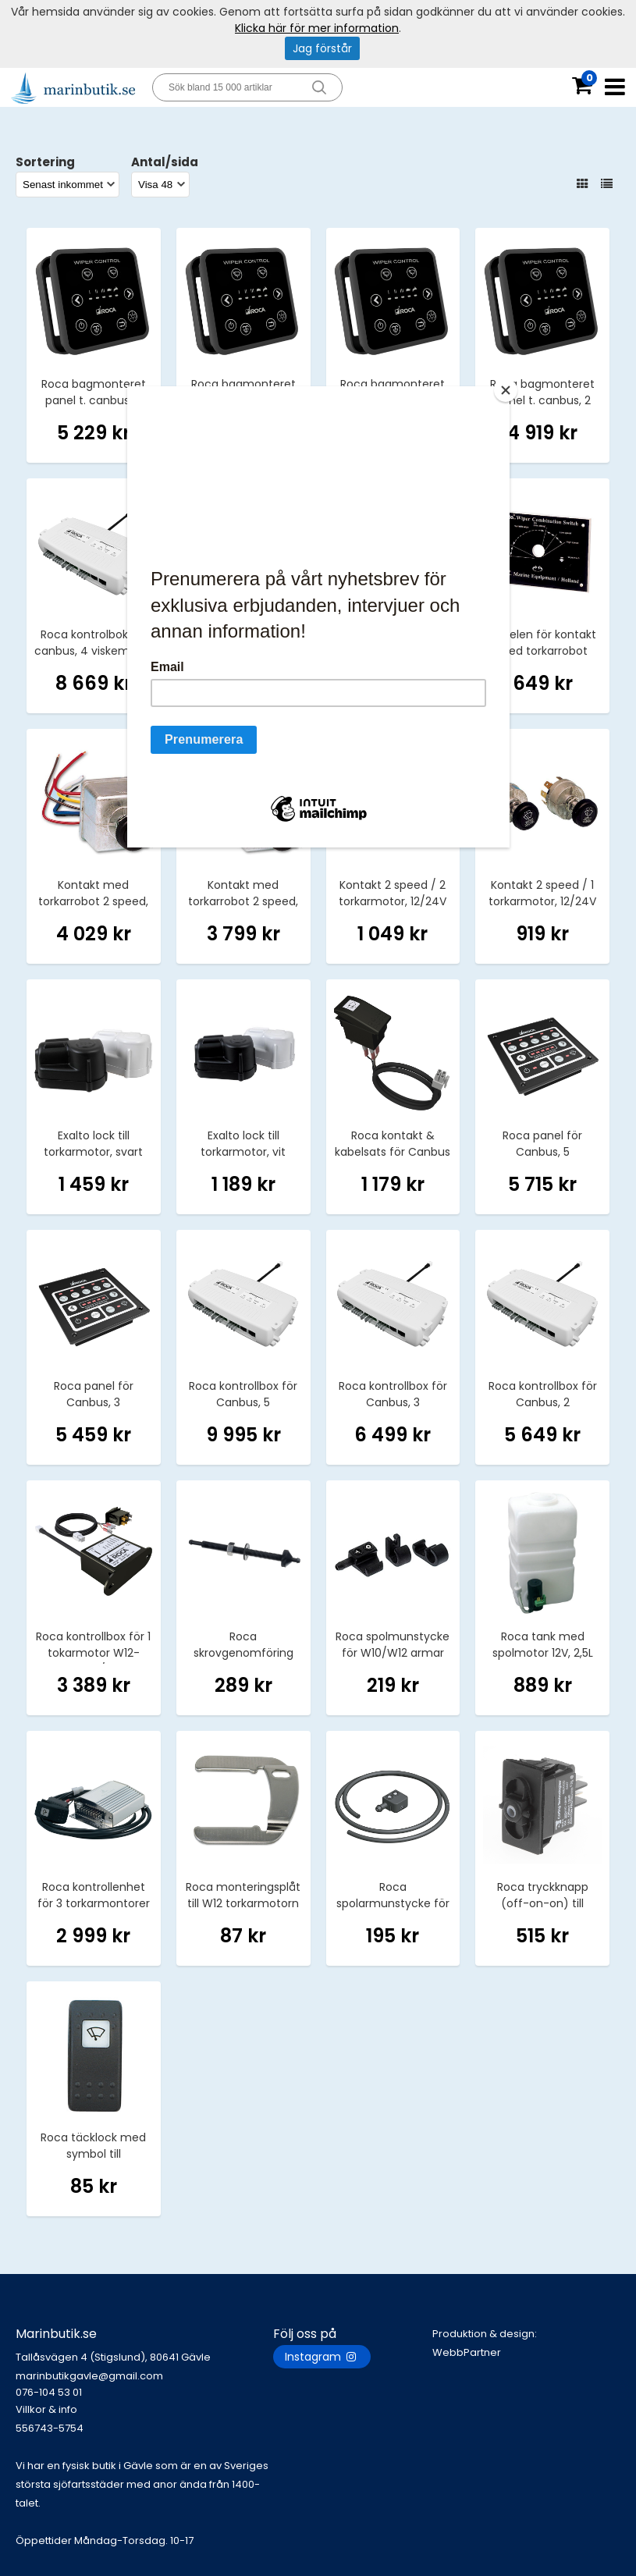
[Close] (505, 390)
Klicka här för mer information (317, 28)
